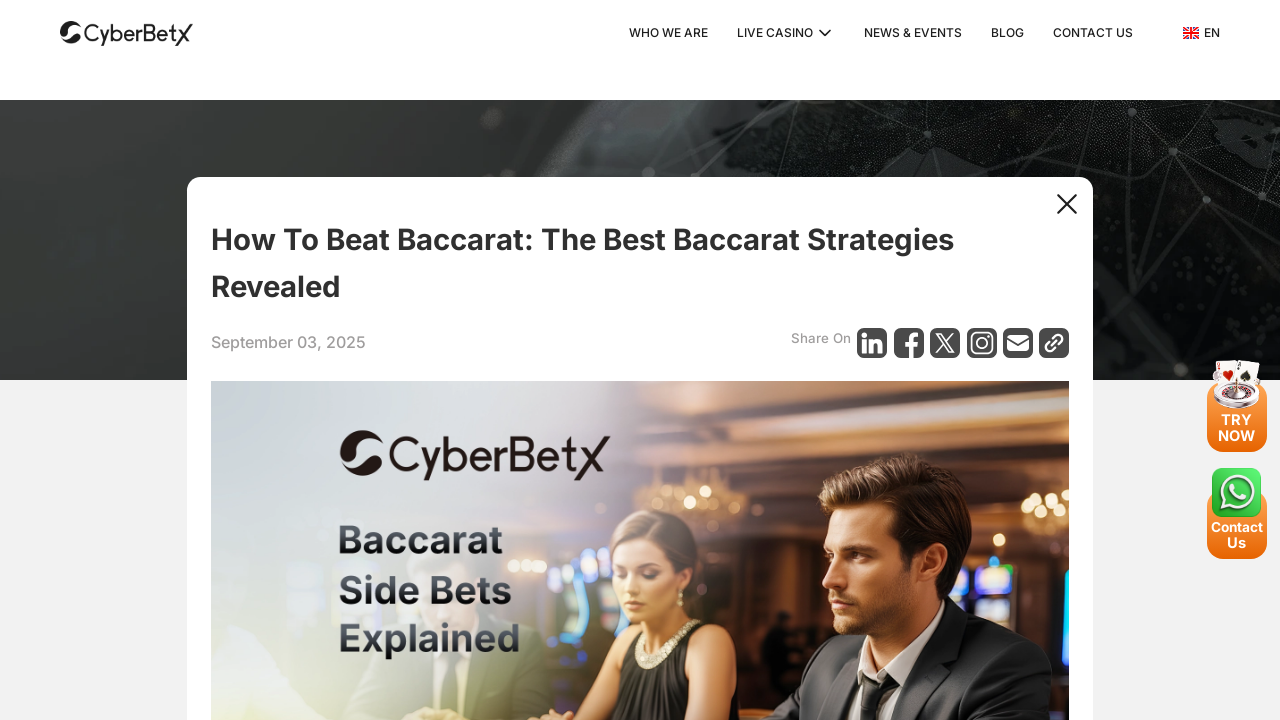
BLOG (1007, 32)
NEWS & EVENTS (913, 32)
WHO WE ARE (668, 32)
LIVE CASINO (775, 32)
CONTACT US (1093, 32)
